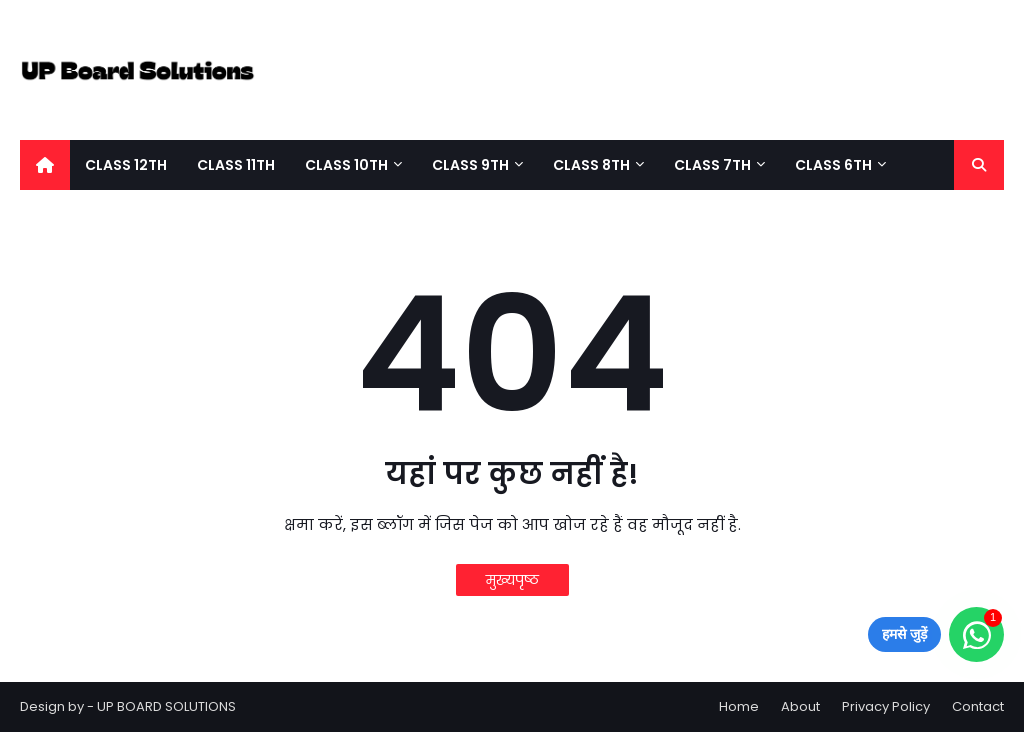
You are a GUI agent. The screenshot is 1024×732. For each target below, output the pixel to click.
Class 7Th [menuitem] (712, 165)
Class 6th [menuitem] (833, 165)
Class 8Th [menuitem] (591, 165)
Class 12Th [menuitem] (126, 165)
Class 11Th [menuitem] (236, 165)
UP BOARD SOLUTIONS (166, 706)
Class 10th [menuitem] (346, 165)
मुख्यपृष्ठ (512, 580)
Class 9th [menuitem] (470, 165)
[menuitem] (45, 165)
